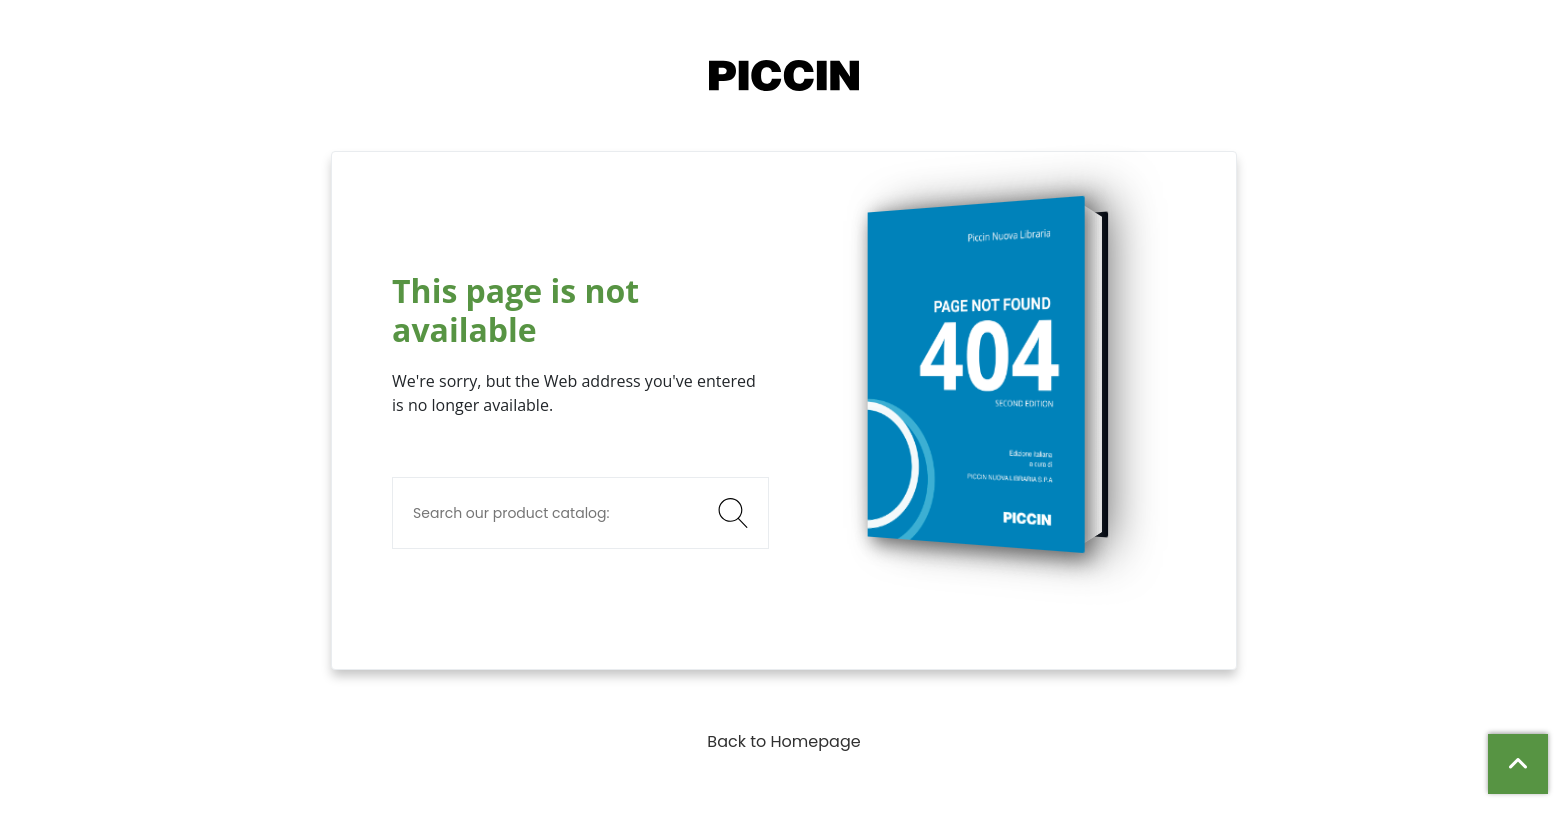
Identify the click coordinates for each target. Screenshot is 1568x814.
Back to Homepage (783, 741)
